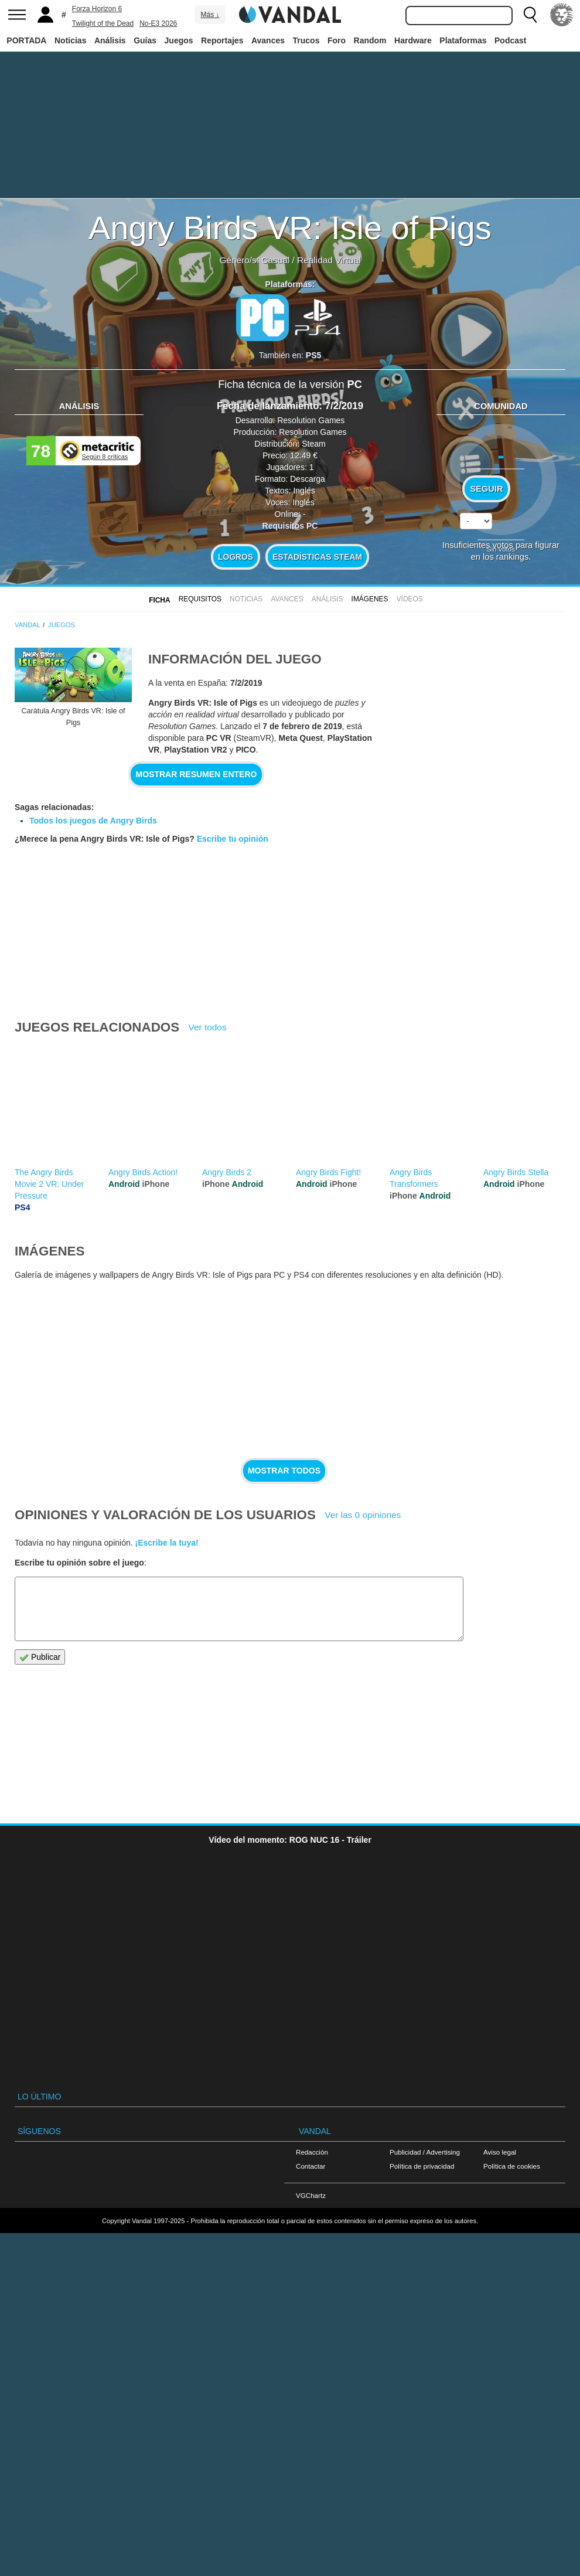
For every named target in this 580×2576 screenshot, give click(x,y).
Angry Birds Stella (515, 1172)
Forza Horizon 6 (97, 9)
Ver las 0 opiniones (363, 1515)
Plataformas (462, 40)
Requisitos (200, 599)
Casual (275, 260)
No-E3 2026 (158, 23)
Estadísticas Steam (317, 557)
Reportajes (222, 40)
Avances (268, 40)
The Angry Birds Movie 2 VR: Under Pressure (49, 1184)
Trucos (306, 40)
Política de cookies (511, 2166)
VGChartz (311, 2195)
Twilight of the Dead (103, 23)
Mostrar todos (284, 1470)
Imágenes (370, 599)
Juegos (179, 40)
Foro (336, 40)
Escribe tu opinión (232, 838)
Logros (235, 557)
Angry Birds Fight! (328, 1172)
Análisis (110, 40)
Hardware (413, 40)
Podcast (510, 40)
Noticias (70, 40)
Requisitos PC (290, 525)
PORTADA (26, 40)
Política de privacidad (422, 2166)
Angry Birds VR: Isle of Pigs (290, 227)
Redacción (312, 2152)
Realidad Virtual (328, 260)
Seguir (486, 489)
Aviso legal (499, 2152)
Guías (145, 40)
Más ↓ (209, 15)
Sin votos (501, 549)
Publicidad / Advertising (425, 2152)
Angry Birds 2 (226, 1172)
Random (370, 40)
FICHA (159, 600)
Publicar (39, 1657)
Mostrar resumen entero (196, 774)
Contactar (310, 2166)
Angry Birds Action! (143, 1172)
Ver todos (208, 1027)
